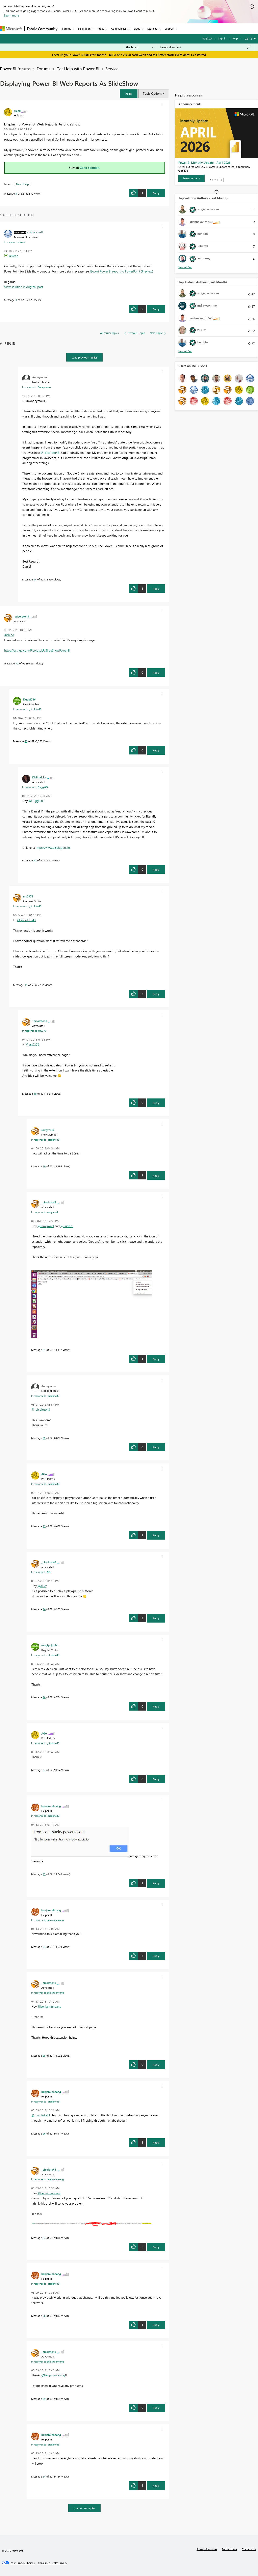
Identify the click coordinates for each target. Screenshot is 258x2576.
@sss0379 (32, 1044)
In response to (14, 242)
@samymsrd (45, 1226)
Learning (152, 28)
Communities (118, 28)
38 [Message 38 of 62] (44, 1697)
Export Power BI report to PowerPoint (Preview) (121, 271)
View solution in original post (23, 287)
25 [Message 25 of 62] (44, 2055)
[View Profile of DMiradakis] (39, 777)
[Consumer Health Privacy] (52, 2563)
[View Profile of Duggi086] (29, 699)
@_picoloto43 (50, 453)
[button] (128, 93)
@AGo (41, 1586)
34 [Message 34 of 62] (44, 2476)
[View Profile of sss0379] (28, 896)
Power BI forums (15, 68)
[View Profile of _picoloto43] (21, 616)
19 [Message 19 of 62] (44, 1166)
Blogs (137, 28)
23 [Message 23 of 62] (44, 1874)
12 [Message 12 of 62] (17, 663)
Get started (198, 55)
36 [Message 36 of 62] (44, 1609)
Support (169, 28)
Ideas (101, 28)
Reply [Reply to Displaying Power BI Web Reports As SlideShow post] (156, 193)
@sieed (13, 256)
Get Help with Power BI (77, 68)
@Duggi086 (36, 801)
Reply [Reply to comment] (156, 309)
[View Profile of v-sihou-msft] (35, 232)
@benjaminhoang (49, 2006)
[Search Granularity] (140, 47)
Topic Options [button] (152, 93)
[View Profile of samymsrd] (47, 1130)
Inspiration (84, 28)
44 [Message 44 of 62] (35, 579)
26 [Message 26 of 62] (44, 2133)
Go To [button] (248, 38)
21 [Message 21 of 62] (44, 1349)
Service (112, 68)
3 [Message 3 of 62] (16, 300)
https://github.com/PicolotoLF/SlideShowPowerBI (37, 650)
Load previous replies (84, 357)
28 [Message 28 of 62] (44, 2315)
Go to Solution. (90, 168)
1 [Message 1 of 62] (16, 193)
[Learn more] (191, 178)
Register (207, 38)
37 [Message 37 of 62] (44, 1770)
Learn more (11, 15)
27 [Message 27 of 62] (44, 2237)
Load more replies (84, 2508)
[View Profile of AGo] (44, 1474)
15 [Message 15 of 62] (26, 984)
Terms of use (229, 2549)
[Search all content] (205, 47)
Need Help (22, 184)
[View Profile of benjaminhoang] (51, 1806)
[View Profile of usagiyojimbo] (49, 1645)
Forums (66, 28)
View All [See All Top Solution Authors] (185, 267)
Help (235, 38)
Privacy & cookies (207, 2549)
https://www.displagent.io (53, 848)
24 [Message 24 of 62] (44, 1946)
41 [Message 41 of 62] (35, 860)
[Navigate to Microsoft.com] (11, 28)
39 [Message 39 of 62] (44, 1438)
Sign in (222, 38)
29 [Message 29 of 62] (44, 2398)
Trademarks (249, 2549)
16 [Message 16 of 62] (35, 1093)
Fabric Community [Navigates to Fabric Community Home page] (42, 28)
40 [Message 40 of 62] (26, 741)
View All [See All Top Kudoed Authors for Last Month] (185, 351)
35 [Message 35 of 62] (44, 1526)
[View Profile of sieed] (17, 111)
